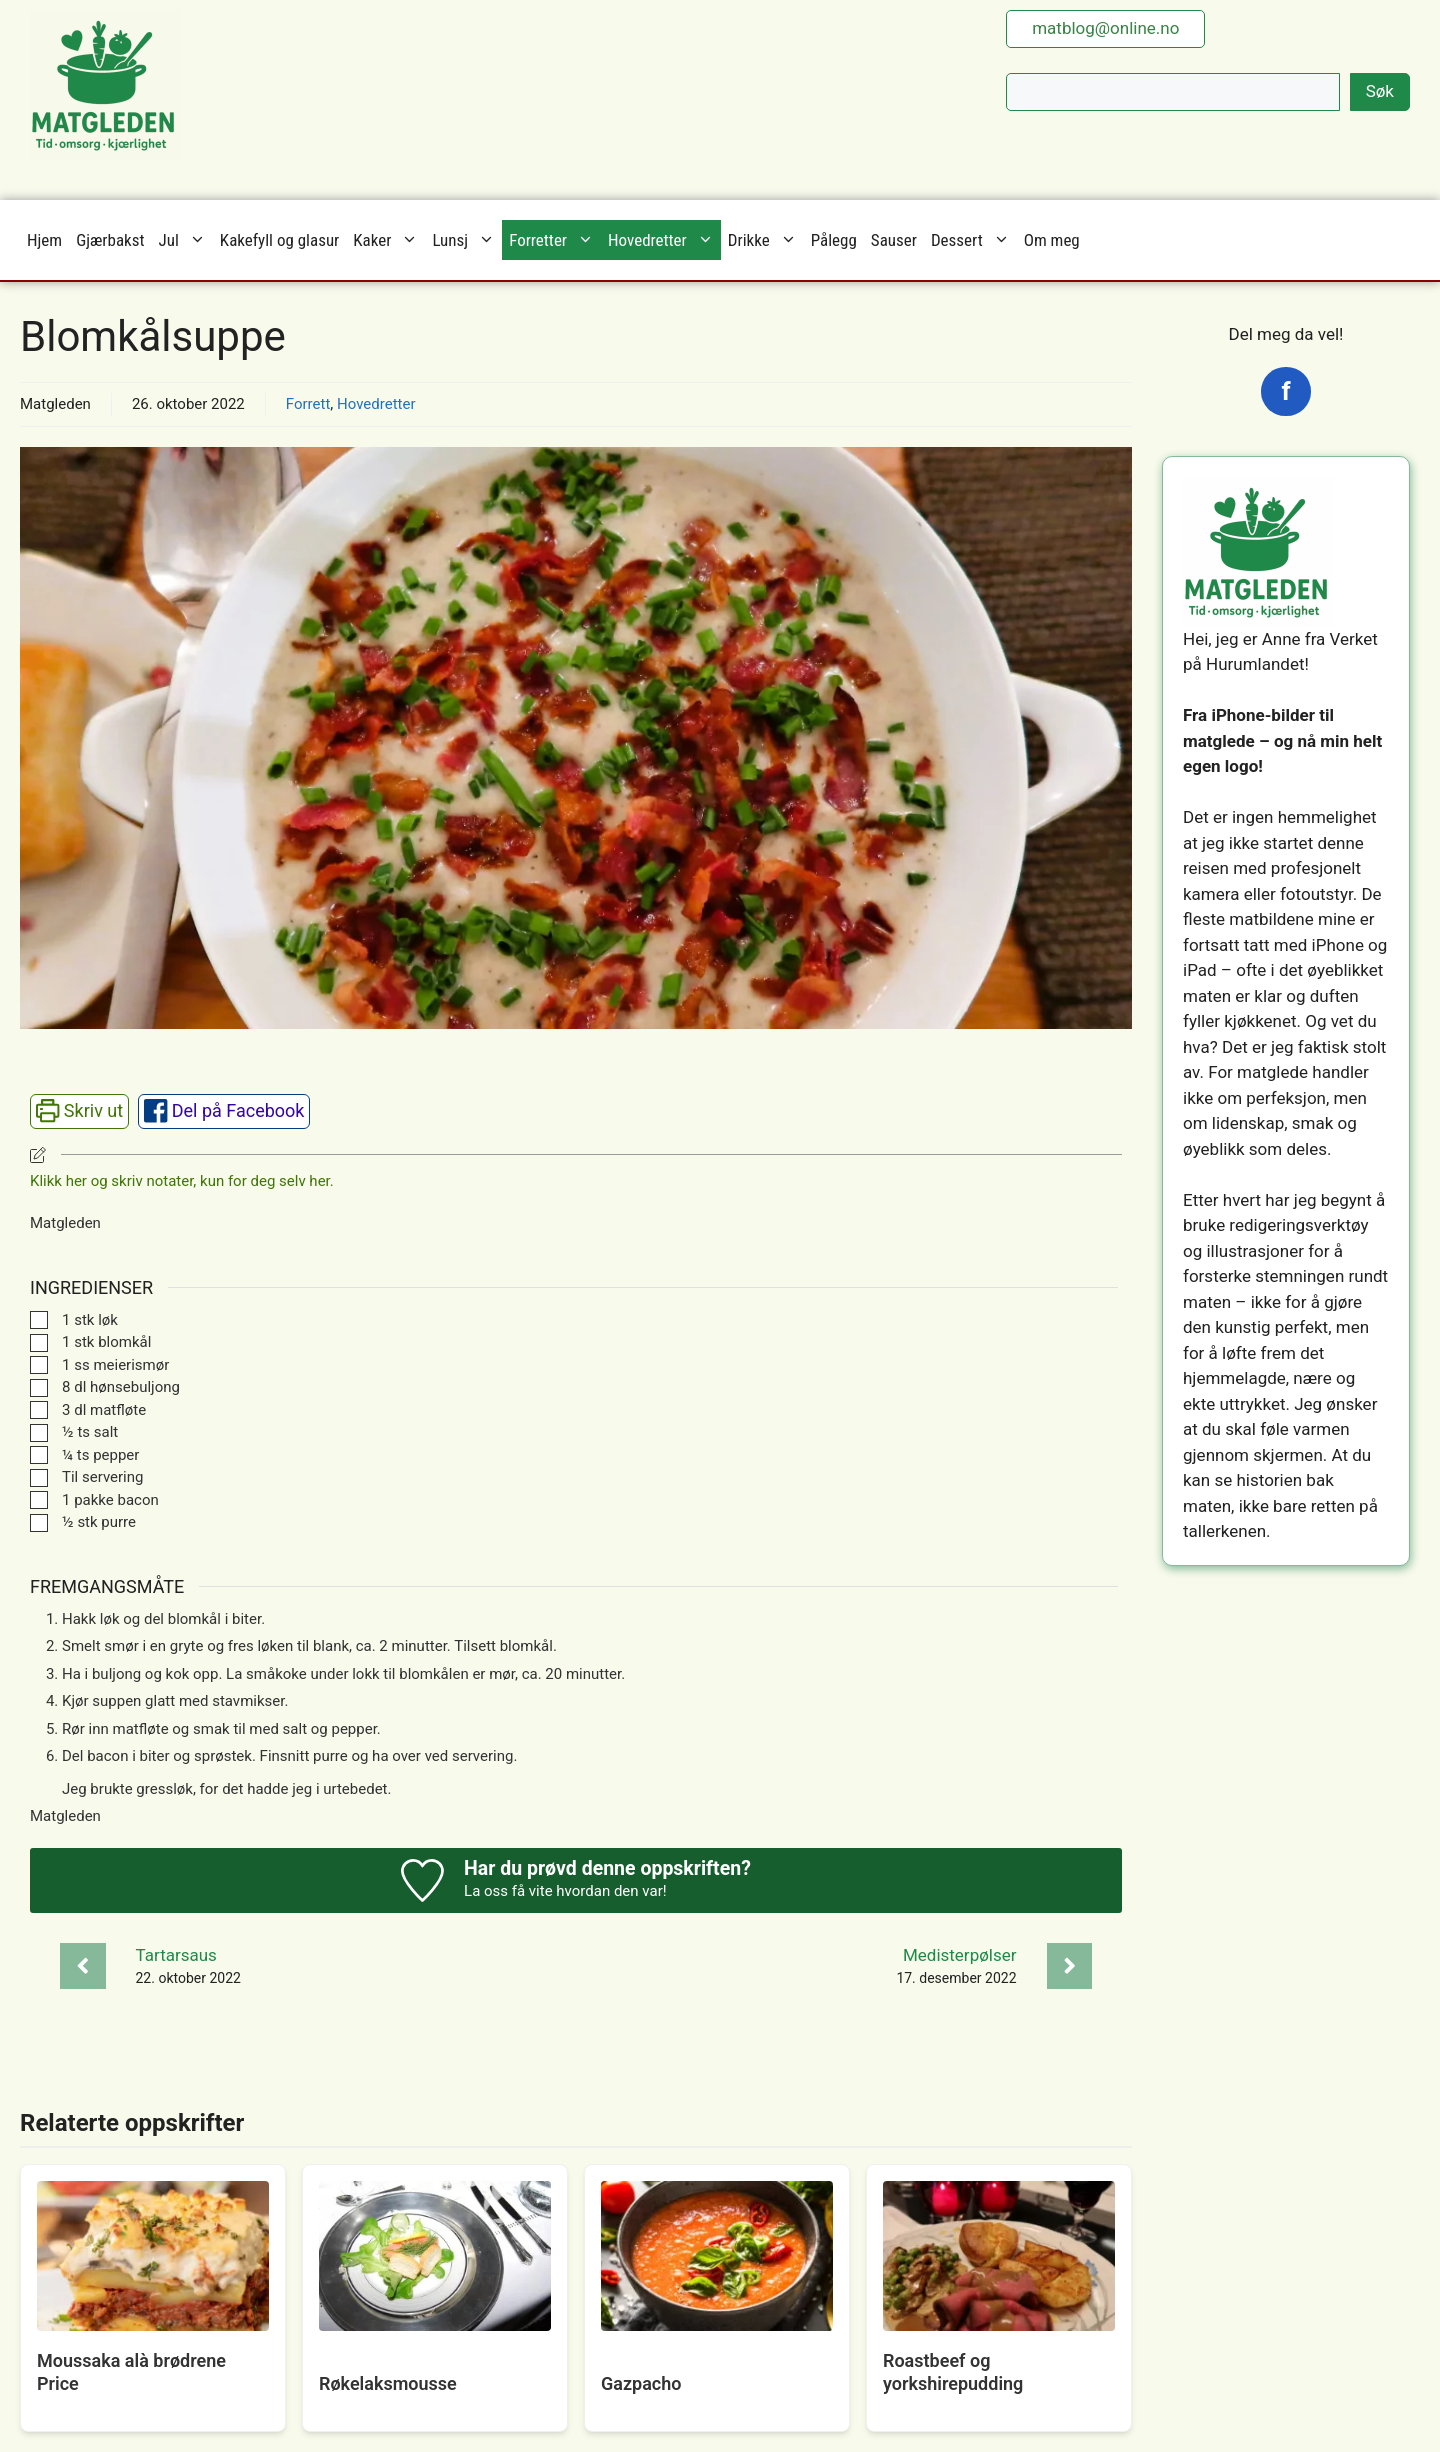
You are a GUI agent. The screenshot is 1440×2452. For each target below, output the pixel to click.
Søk (1380, 91)
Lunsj (467, 240)
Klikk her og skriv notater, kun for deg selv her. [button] (182, 1181)
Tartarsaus (176, 1955)
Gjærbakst (110, 240)
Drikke (766, 240)
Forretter (555, 240)
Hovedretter (664, 240)
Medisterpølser (960, 1955)
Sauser (894, 240)
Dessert (974, 240)
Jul (186, 240)
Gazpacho (641, 2383)
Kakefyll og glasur (279, 240)
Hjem (44, 240)
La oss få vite (508, 1891)
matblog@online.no (1105, 28)
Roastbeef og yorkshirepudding (953, 2372)
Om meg (1052, 240)
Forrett (308, 404)
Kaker (389, 240)
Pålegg (834, 240)
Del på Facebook (224, 1110)
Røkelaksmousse (388, 2383)
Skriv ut (79, 1110)
